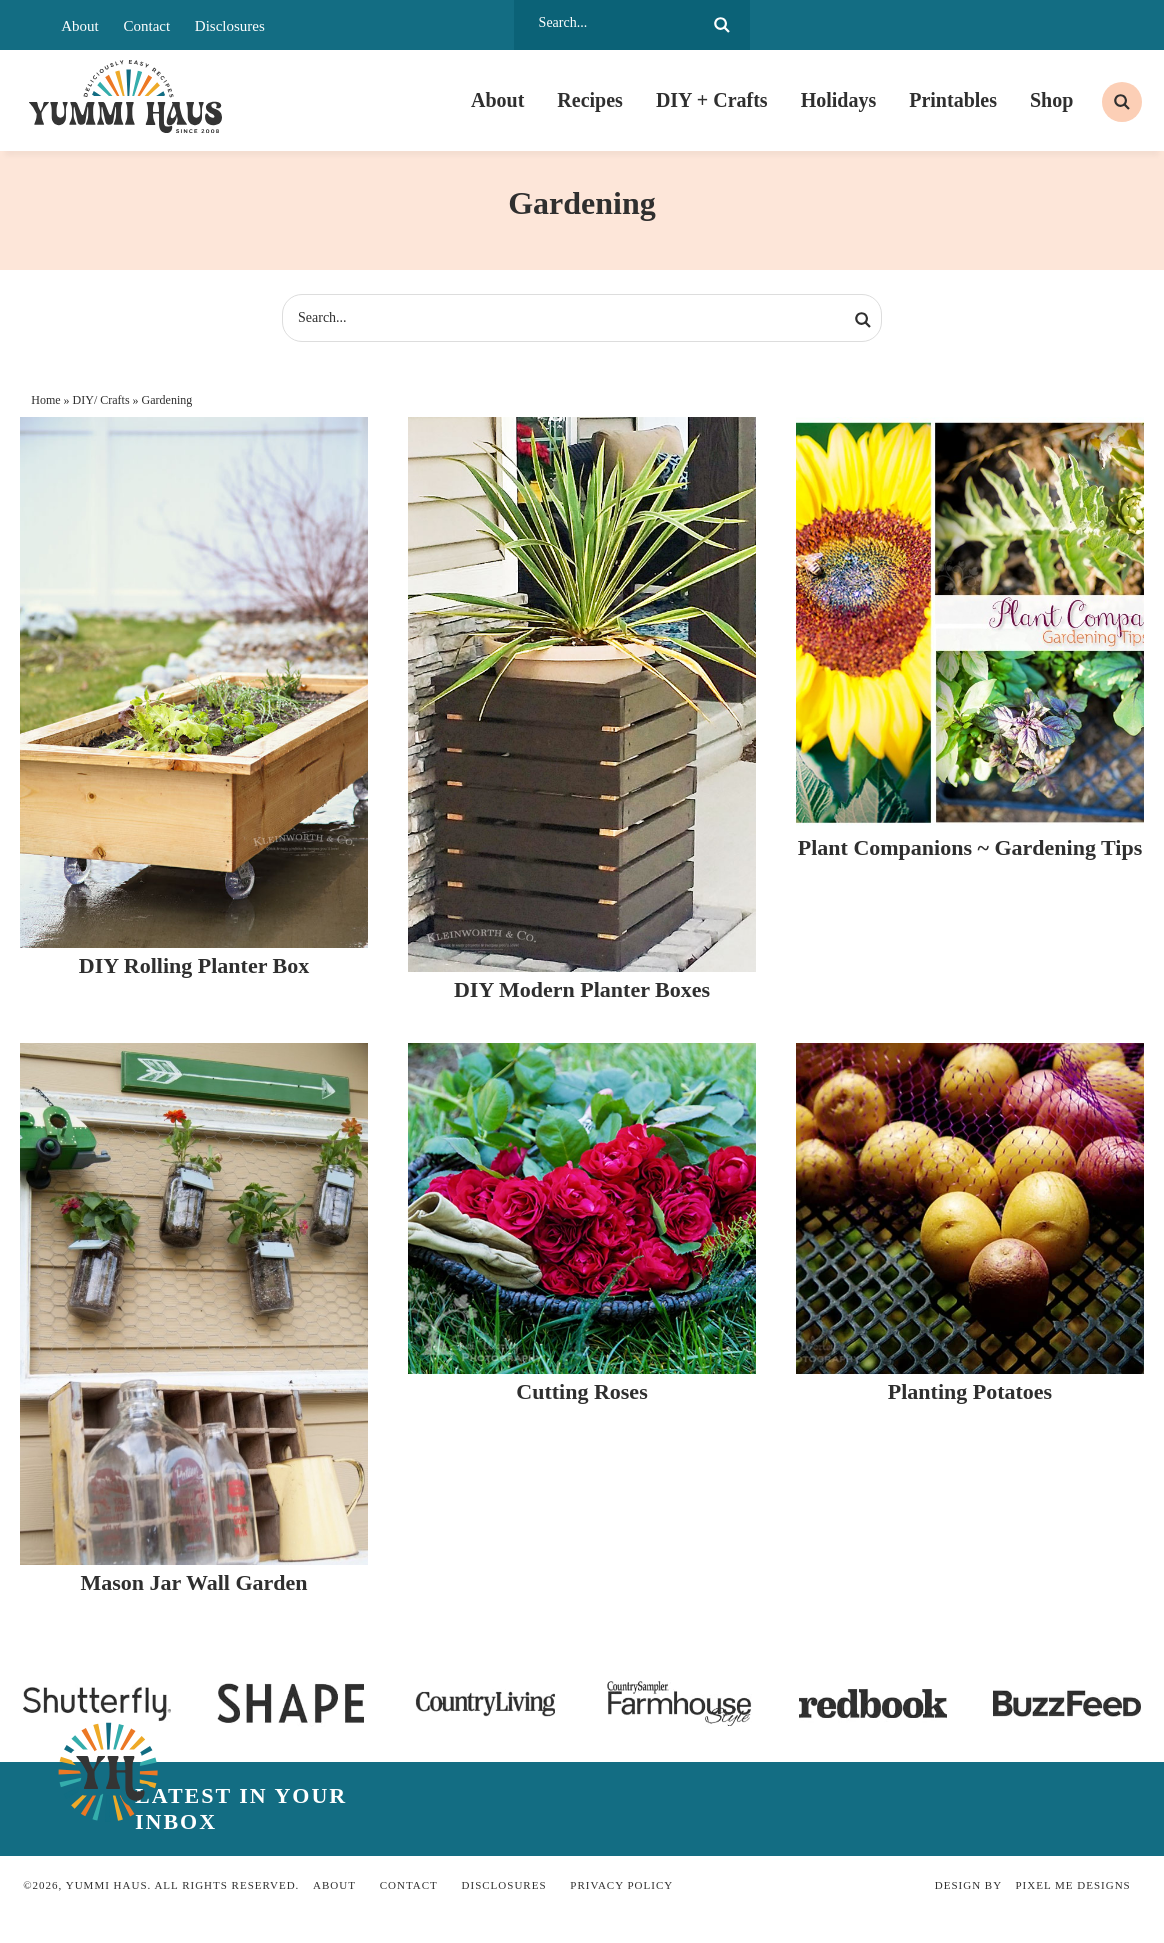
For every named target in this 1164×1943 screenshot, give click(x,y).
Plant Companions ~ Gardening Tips (970, 854)
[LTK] (1030, 25)
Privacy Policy (621, 1893)
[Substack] (997, 25)
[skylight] (1064, 25)
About (80, 26)
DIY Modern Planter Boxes (582, 996)
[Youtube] (963, 25)
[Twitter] (929, 25)
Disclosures (230, 26)
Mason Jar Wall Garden (193, 1590)
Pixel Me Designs (1073, 1893)
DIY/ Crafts (101, 407)
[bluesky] (1098, 25)
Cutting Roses (581, 1398)
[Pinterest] (862, 25)
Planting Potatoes (970, 1398)
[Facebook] (828, 25)
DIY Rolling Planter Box (194, 973)
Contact (146, 26)
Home (45, 407)
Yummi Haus (126, 100)
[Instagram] (895, 25)
